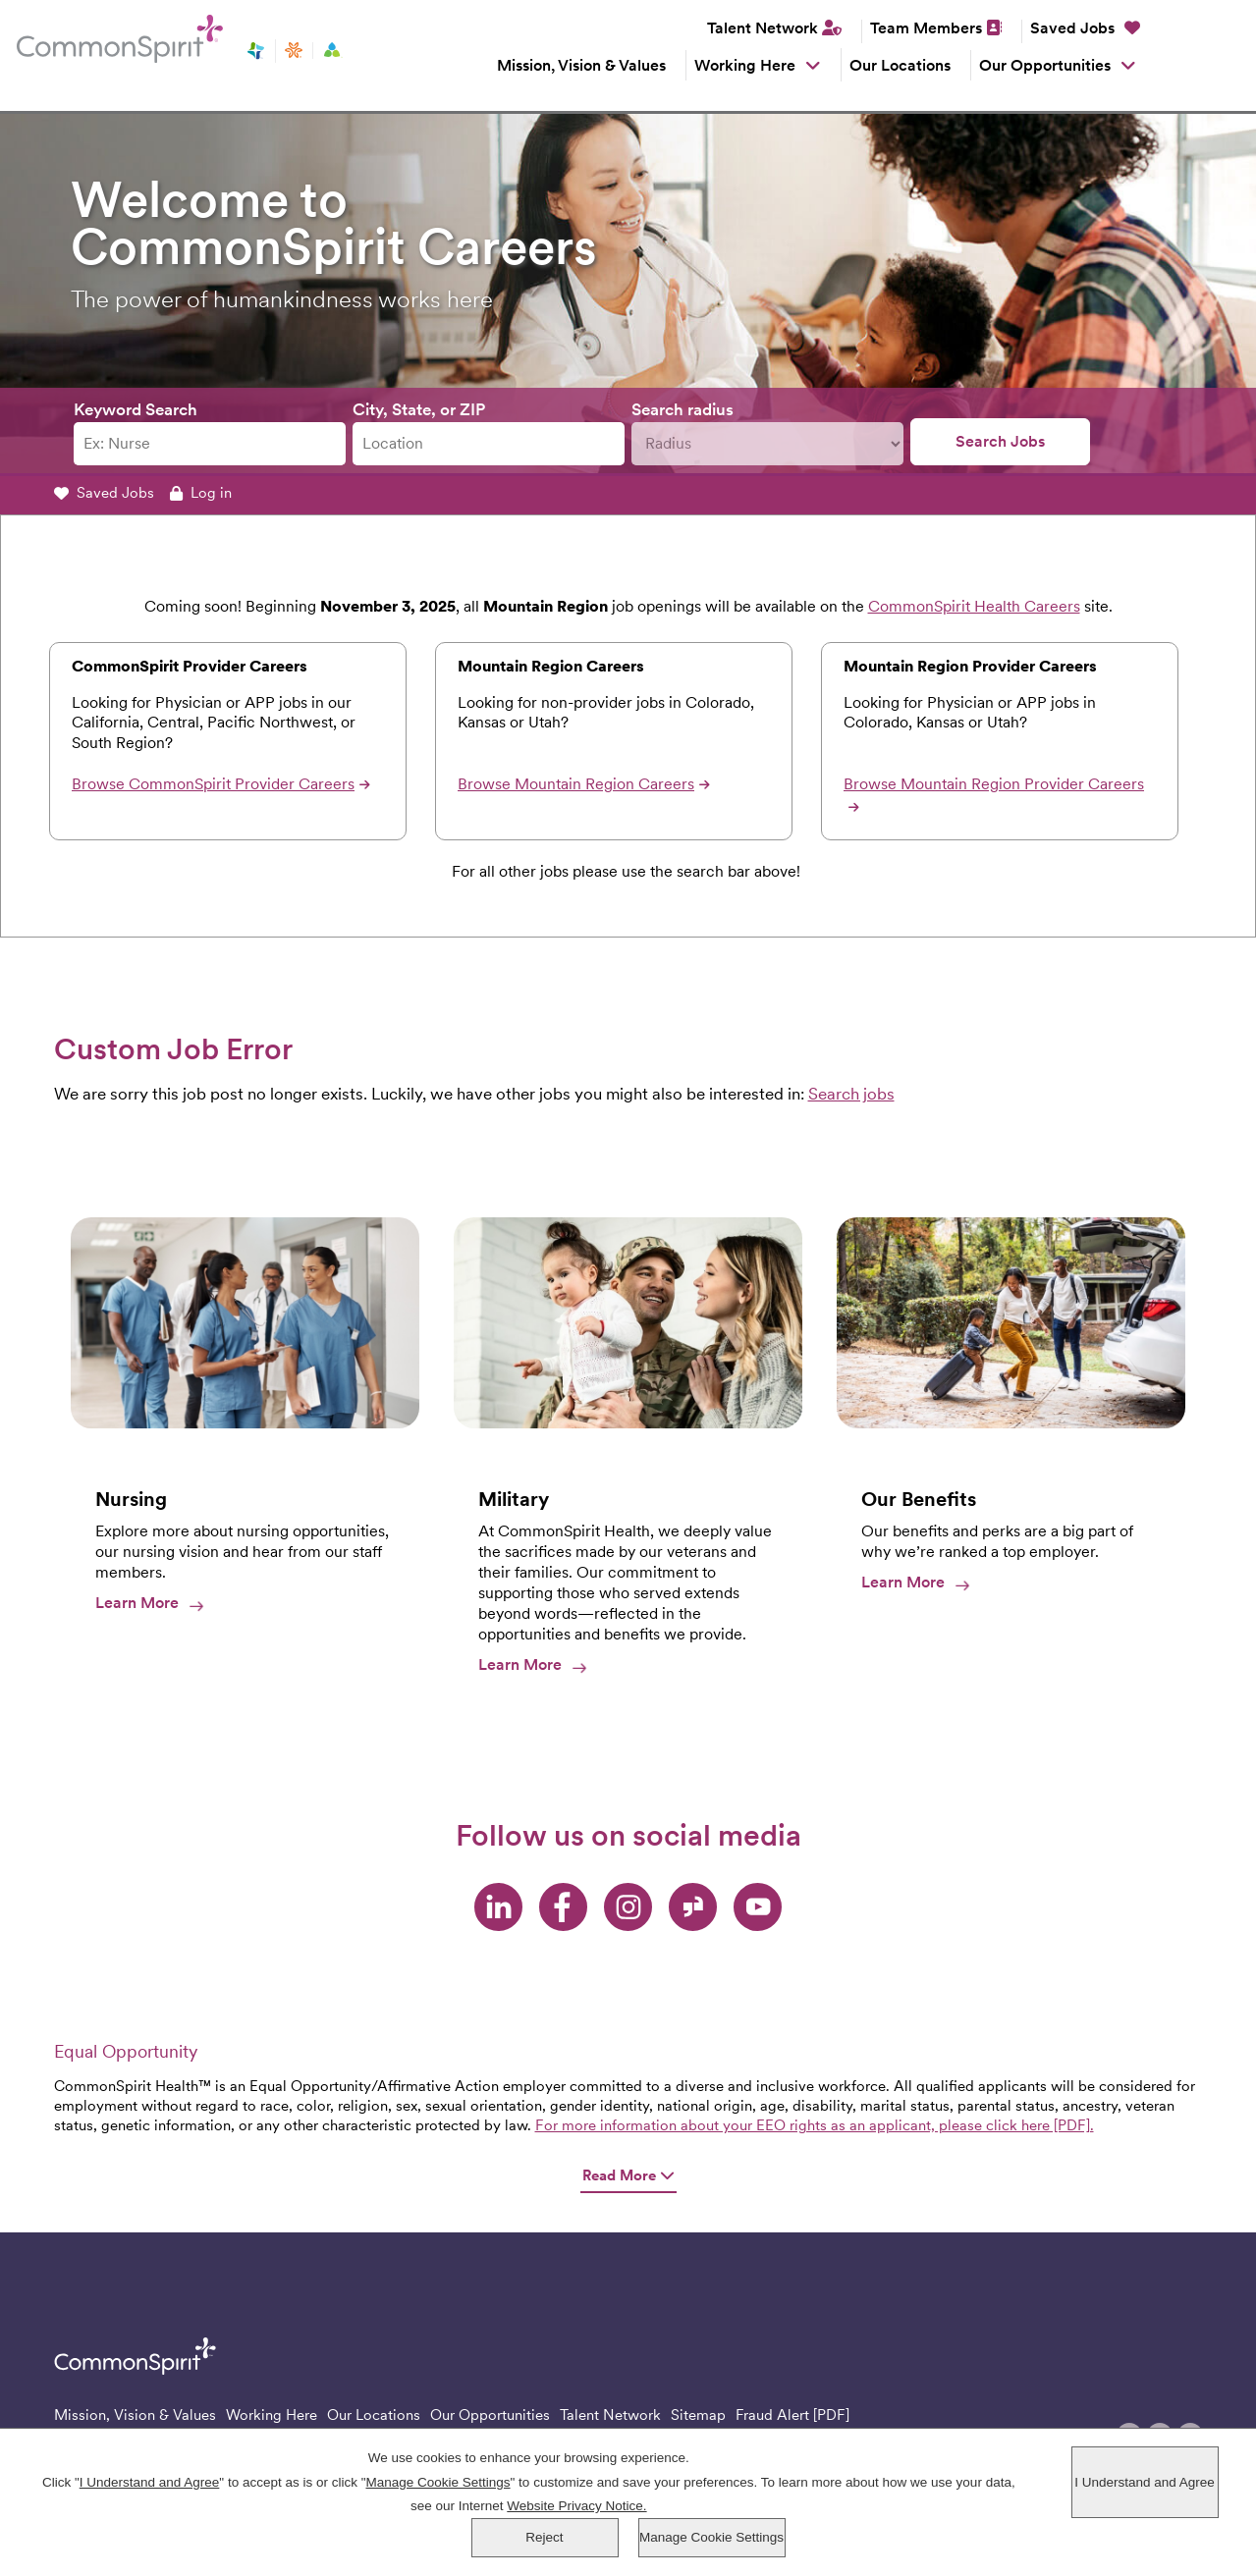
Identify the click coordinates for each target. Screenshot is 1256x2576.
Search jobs (851, 1093)
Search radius (682, 409)
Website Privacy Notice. (576, 2506)
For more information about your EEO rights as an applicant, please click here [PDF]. (814, 2125)
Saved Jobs (1085, 28)
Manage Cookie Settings (711, 2538)
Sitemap (698, 2415)
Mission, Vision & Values (581, 65)
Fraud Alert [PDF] (792, 2415)
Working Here (744, 65)
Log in (201, 493)
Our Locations (900, 65)
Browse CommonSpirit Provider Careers (221, 784)
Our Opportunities (1045, 65)
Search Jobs (1000, 441)
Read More (628, 2176)
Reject (544, 2538)
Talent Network (762, 28)
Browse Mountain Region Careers (584, 784)
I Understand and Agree (1144, 2483)
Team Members (926, 28)
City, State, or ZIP (419, 409)
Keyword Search (135, 409)
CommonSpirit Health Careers (974, 606)
